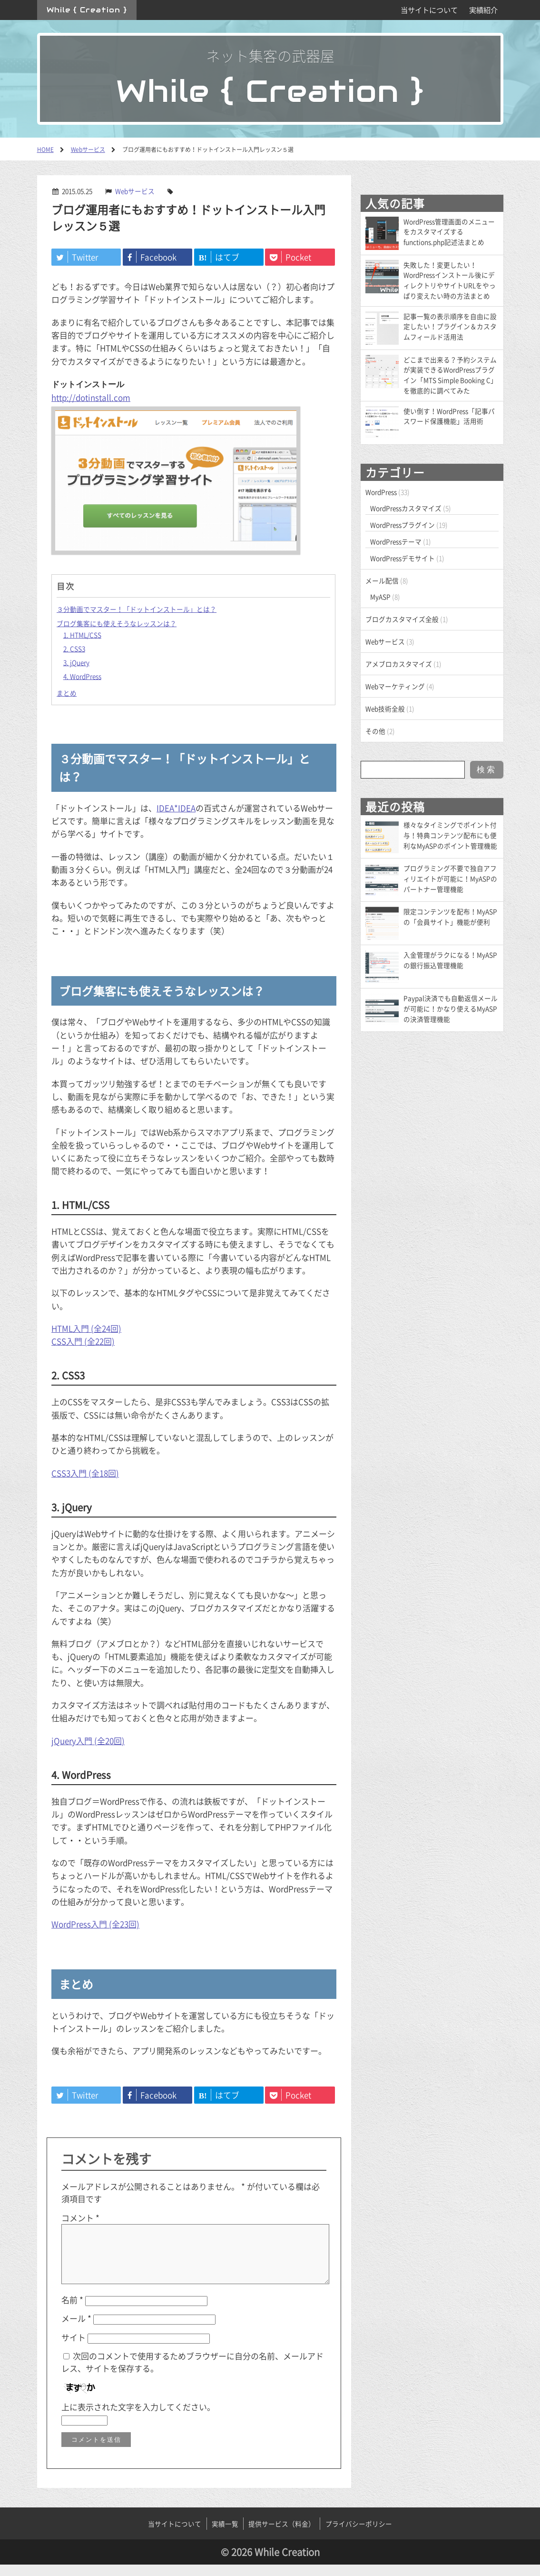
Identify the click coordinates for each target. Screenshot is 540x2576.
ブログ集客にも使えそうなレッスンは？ (117, 623)
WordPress (381, 492)
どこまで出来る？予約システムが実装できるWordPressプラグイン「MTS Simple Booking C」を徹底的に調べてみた (450, 375)
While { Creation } (87, 9)
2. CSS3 (74, 648)
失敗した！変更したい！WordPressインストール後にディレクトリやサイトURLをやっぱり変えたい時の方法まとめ (449, 280)
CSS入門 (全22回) (83, 1341)
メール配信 (382, 580)
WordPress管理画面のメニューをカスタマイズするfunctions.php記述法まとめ (449, 232)
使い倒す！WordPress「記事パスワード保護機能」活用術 (449, 416)
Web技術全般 (385, 708)
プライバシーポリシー (358, 2535)
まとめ (67, 693)
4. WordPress (82, 676)
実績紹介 (483, 9)
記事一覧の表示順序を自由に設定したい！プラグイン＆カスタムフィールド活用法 (450, 326)
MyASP (380, 596)
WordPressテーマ (396, 541)
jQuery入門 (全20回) (88, 1741)
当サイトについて (429, 9)
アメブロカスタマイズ (398, 664)
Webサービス (135, 191)
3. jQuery (76, 662)
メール (76, 2330)
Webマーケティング (395, 686)
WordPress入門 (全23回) (95, 1924)
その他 (375, 731)
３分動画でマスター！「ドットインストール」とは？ (136, 609)
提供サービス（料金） (281, 2535)
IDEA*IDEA (176, 808)
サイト (73, 2349)
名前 (72, 2311)
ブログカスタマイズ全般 (402, 619)
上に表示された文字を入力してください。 (138, 2418)
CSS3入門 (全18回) (85, 1473)
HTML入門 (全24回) (86, 1328)
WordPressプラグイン (402, 524)
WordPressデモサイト (402, 558)
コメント (80, 2218)
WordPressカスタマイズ (406, 508)
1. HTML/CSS (82, 634)
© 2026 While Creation (270, 2563)
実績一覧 (225, 2535)
